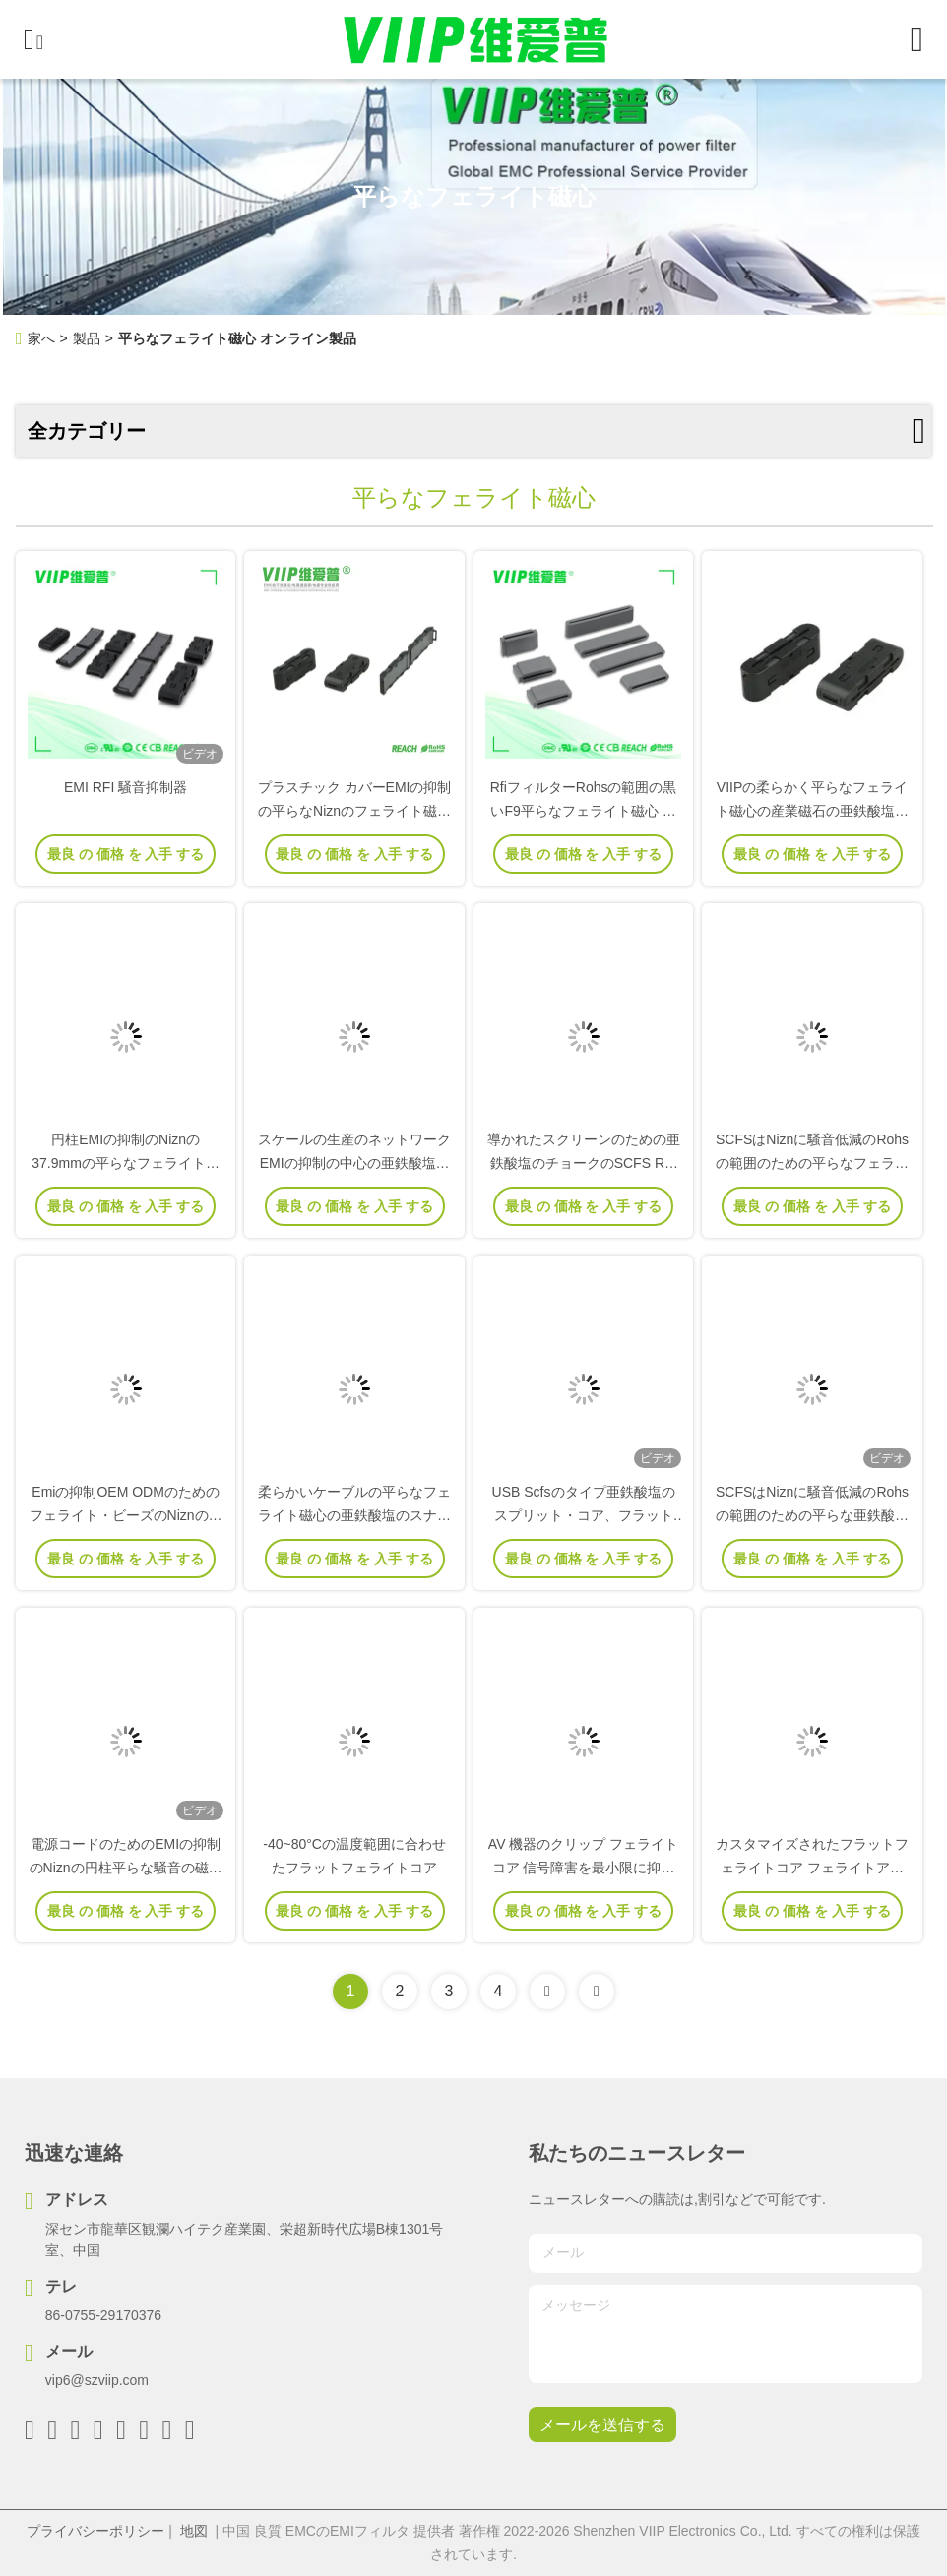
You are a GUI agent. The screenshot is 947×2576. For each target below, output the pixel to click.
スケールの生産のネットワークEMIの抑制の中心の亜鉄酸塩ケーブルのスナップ (354, 1163)
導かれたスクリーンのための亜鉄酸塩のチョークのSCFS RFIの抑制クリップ (583, 1163)
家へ (41, 338)
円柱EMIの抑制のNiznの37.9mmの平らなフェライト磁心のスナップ (126, 1163)
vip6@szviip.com (97, 2380)
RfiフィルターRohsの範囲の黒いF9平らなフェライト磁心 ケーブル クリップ (583, 810)
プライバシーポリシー (95, 2531)
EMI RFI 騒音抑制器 (125, 787)
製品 (86, 338)
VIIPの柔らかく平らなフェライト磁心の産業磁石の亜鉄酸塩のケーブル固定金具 (812, 810)
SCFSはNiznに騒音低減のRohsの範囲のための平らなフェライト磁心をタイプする (812, 1163)
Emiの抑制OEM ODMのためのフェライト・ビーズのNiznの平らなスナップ (126, 1515)
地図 (194, 2531)
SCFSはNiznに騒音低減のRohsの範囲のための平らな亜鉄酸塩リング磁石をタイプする (812, 1515)
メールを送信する (602, 2425)
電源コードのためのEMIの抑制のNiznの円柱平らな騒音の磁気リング (126, 1867)
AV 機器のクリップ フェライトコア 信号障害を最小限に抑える (583, 1867)
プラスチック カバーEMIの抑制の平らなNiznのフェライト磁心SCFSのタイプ (355, 810)
